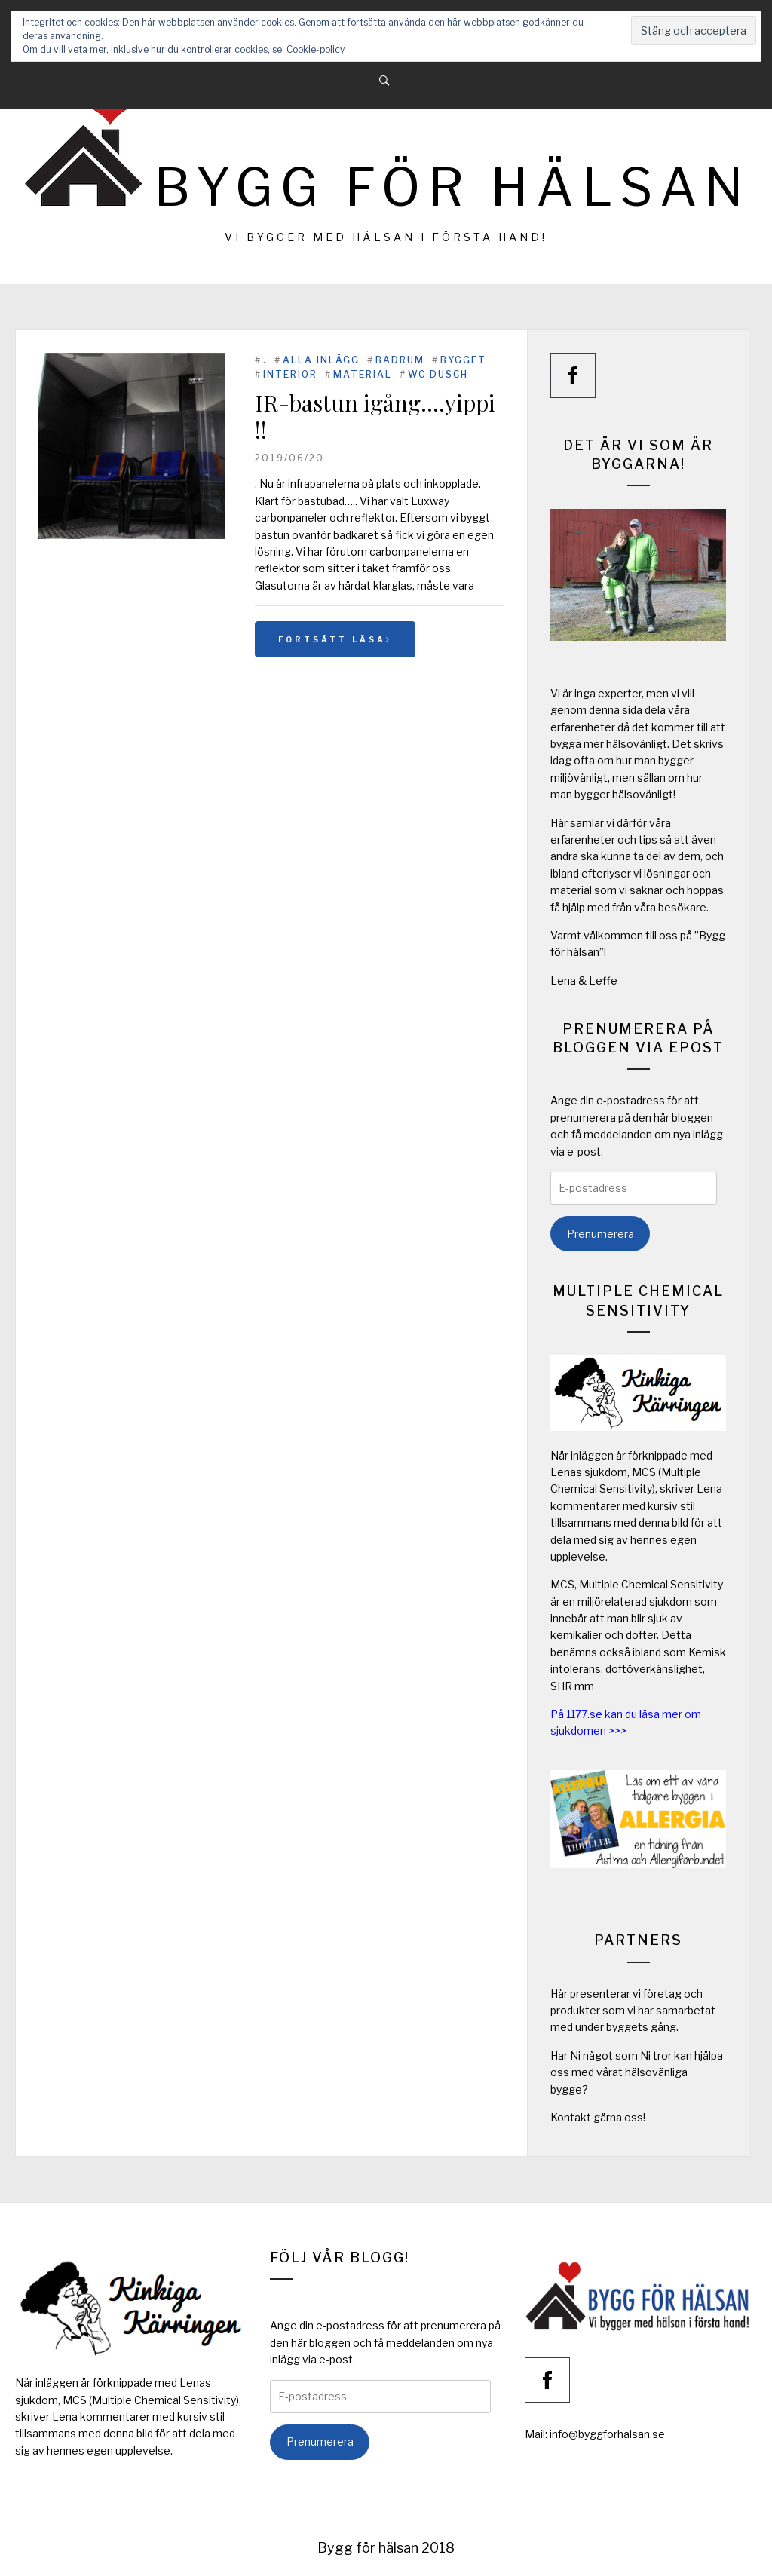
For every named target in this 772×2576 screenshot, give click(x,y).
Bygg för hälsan (452, 187)
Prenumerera (600, 1233)
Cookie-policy (315, 49)
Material (362, 374)
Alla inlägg (321, 360)
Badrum (399, 360)
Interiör (290, 374)
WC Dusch (438, 374)
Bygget (463, 360)
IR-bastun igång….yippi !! (375, 416)
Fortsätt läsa (335, 639)
